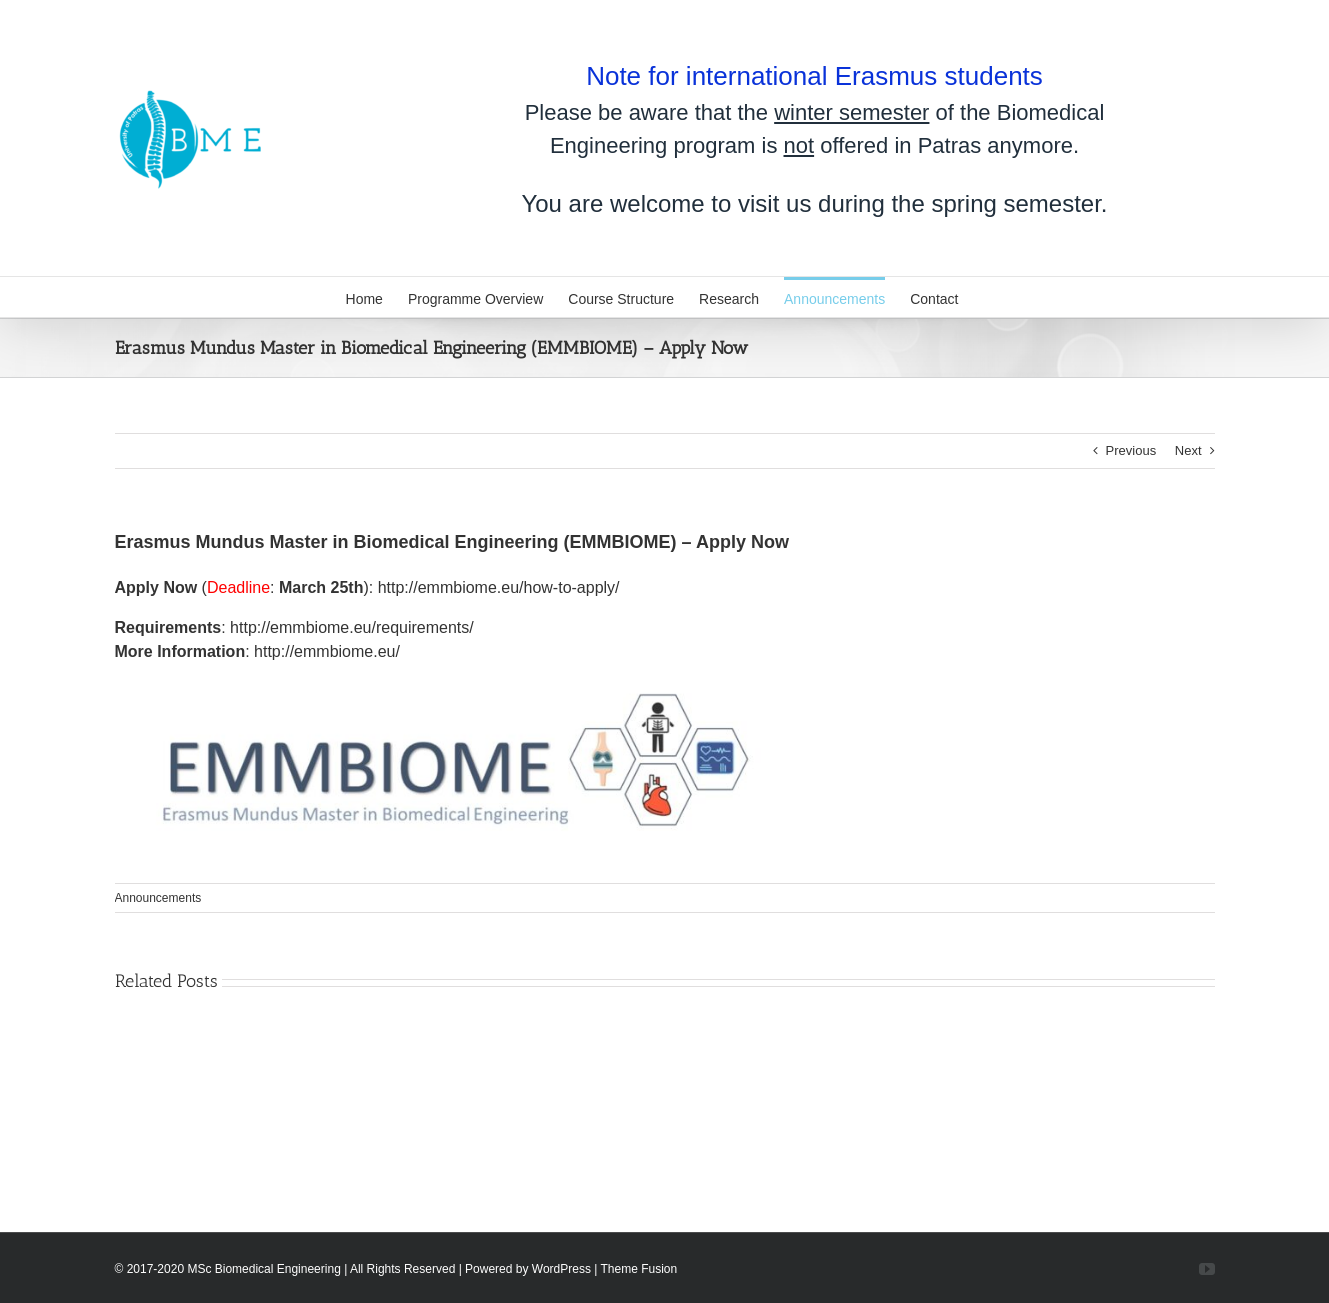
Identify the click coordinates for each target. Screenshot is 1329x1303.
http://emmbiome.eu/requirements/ (352, 627)
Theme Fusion (639, 1269)
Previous (1131, 450)
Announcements (158, 898)
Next (1188, 450)
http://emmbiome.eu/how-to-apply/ (499, 587)
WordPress (561, 1269)
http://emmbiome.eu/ (327, 651)
